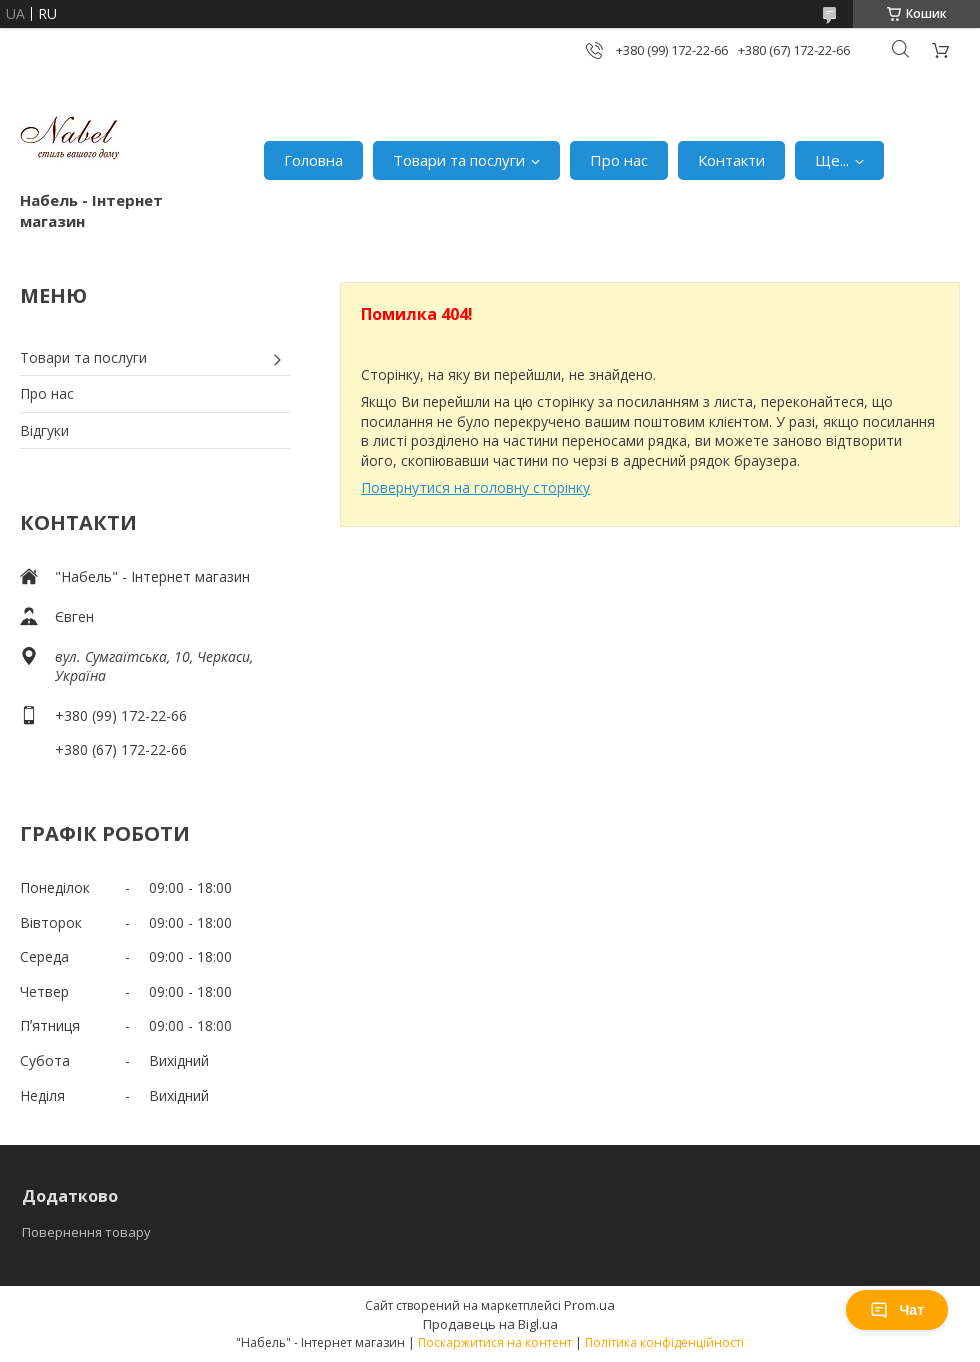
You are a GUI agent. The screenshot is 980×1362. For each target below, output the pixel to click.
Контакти (731, 160)
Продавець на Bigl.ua (490, 1324)
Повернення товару (86, 1232)
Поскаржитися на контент (495, 1342)
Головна (313, 160)
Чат (897, 1310)
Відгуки (44, 430)
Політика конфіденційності (664, 1342)
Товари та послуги (459, 160)
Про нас (619, 160)
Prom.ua (589, 1305)
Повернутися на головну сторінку (475, 487)
